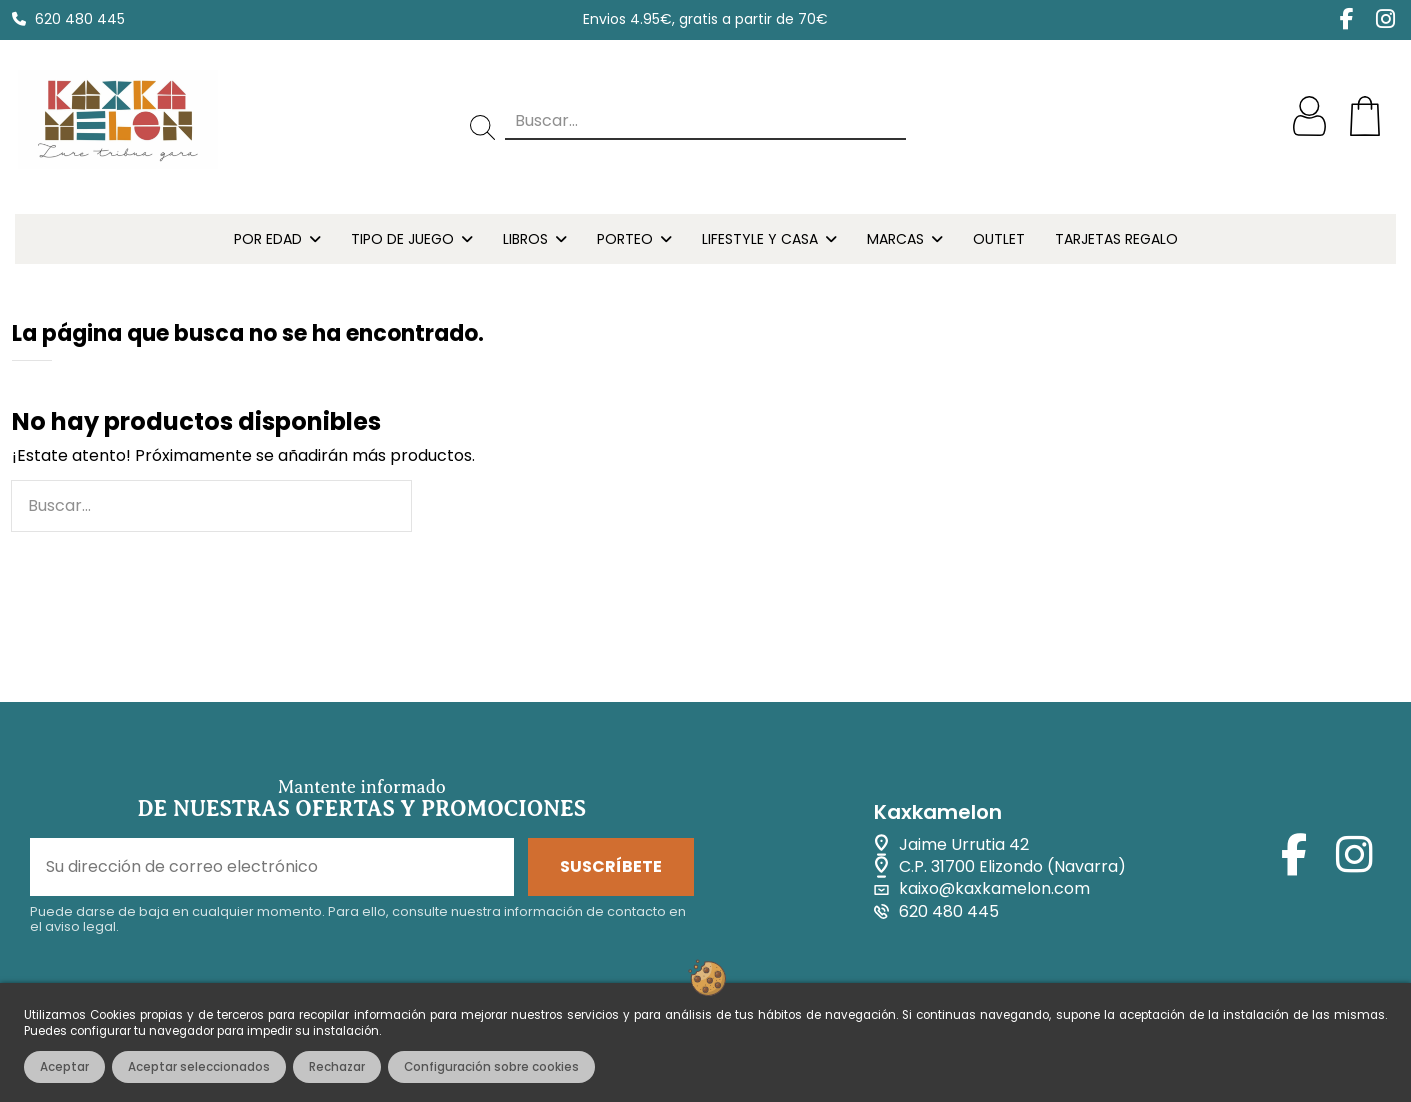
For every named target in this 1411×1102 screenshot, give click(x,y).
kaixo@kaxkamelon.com (994, 889)
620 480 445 (80, 19)
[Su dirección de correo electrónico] (272, 867)
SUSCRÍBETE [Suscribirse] (611, 866)
